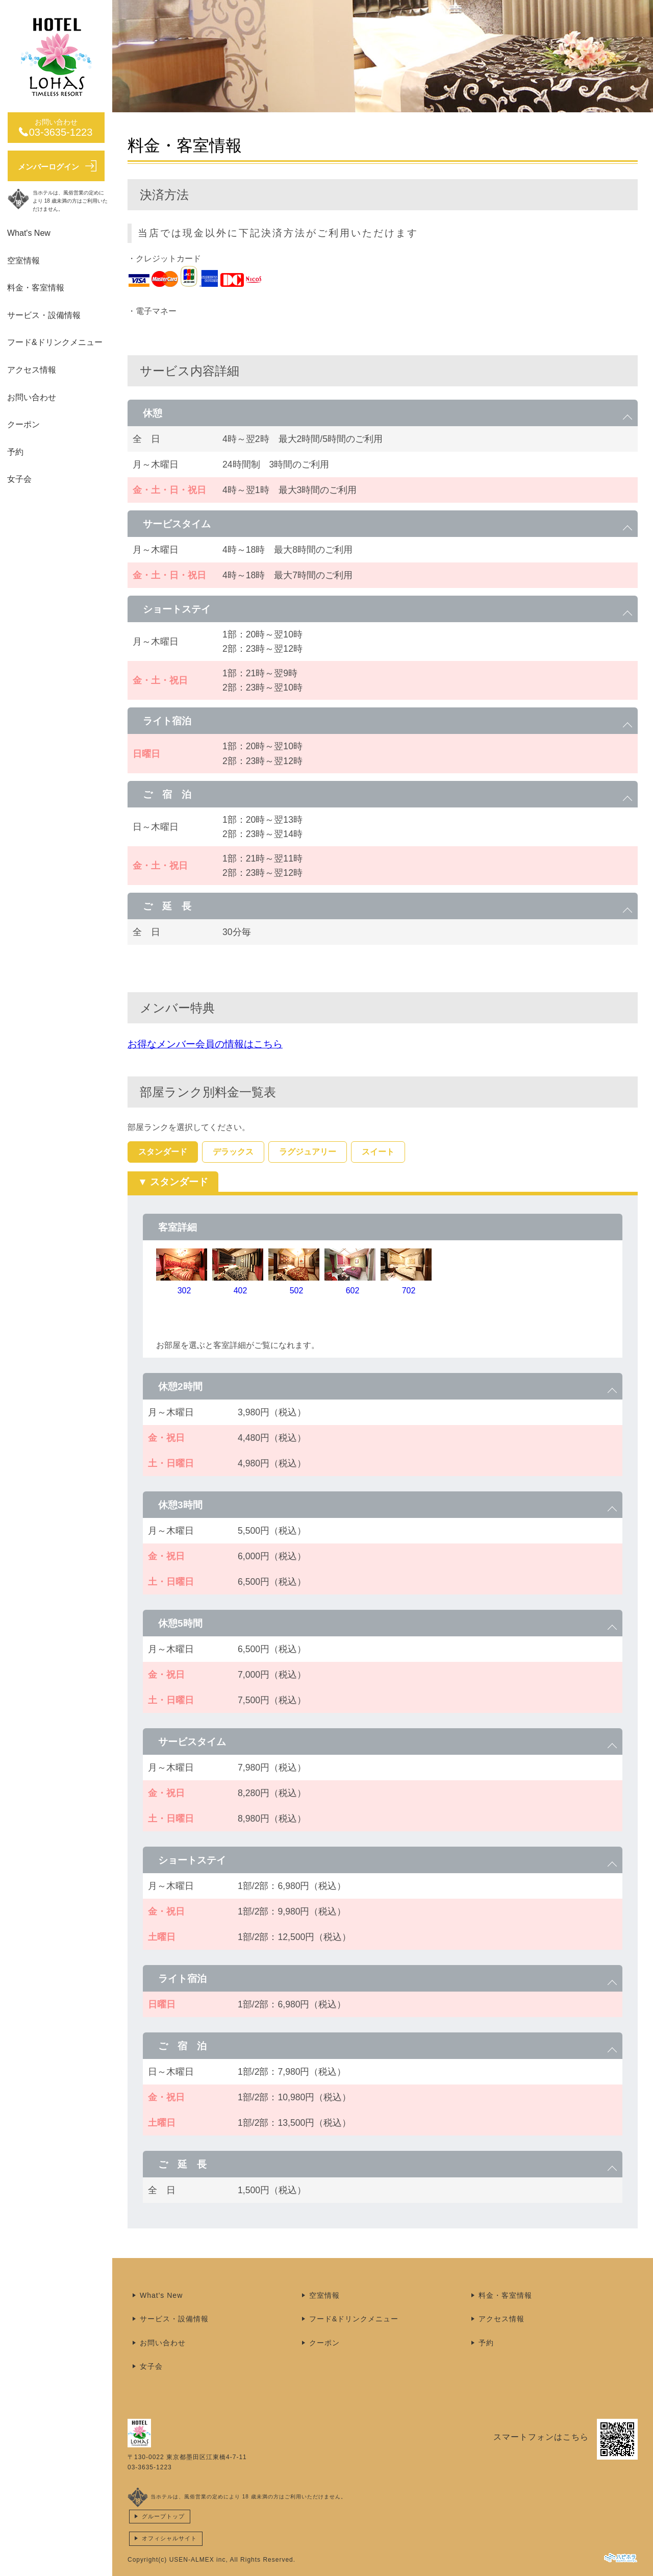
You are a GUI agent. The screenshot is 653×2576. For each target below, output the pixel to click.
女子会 (19, 479)
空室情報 (23, 260)
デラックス (233, 1151)
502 (297, 1290)
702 (409, 1290)
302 (184, 1290)
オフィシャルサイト (169, 2538)
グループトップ (163, 2516)
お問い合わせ (31, 397)
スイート (378, 1151)
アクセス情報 (31, 369)
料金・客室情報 (35, 287)
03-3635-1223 (150, 2467)
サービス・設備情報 (44, 315)
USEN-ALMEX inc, (198, 2559)
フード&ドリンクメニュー (55, 342)
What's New (29, 233)
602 (353, 1290)
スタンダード (162, 1151)
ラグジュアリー (307, 1151)
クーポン (23, 424)
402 (240, 1290)
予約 (15, 452)
